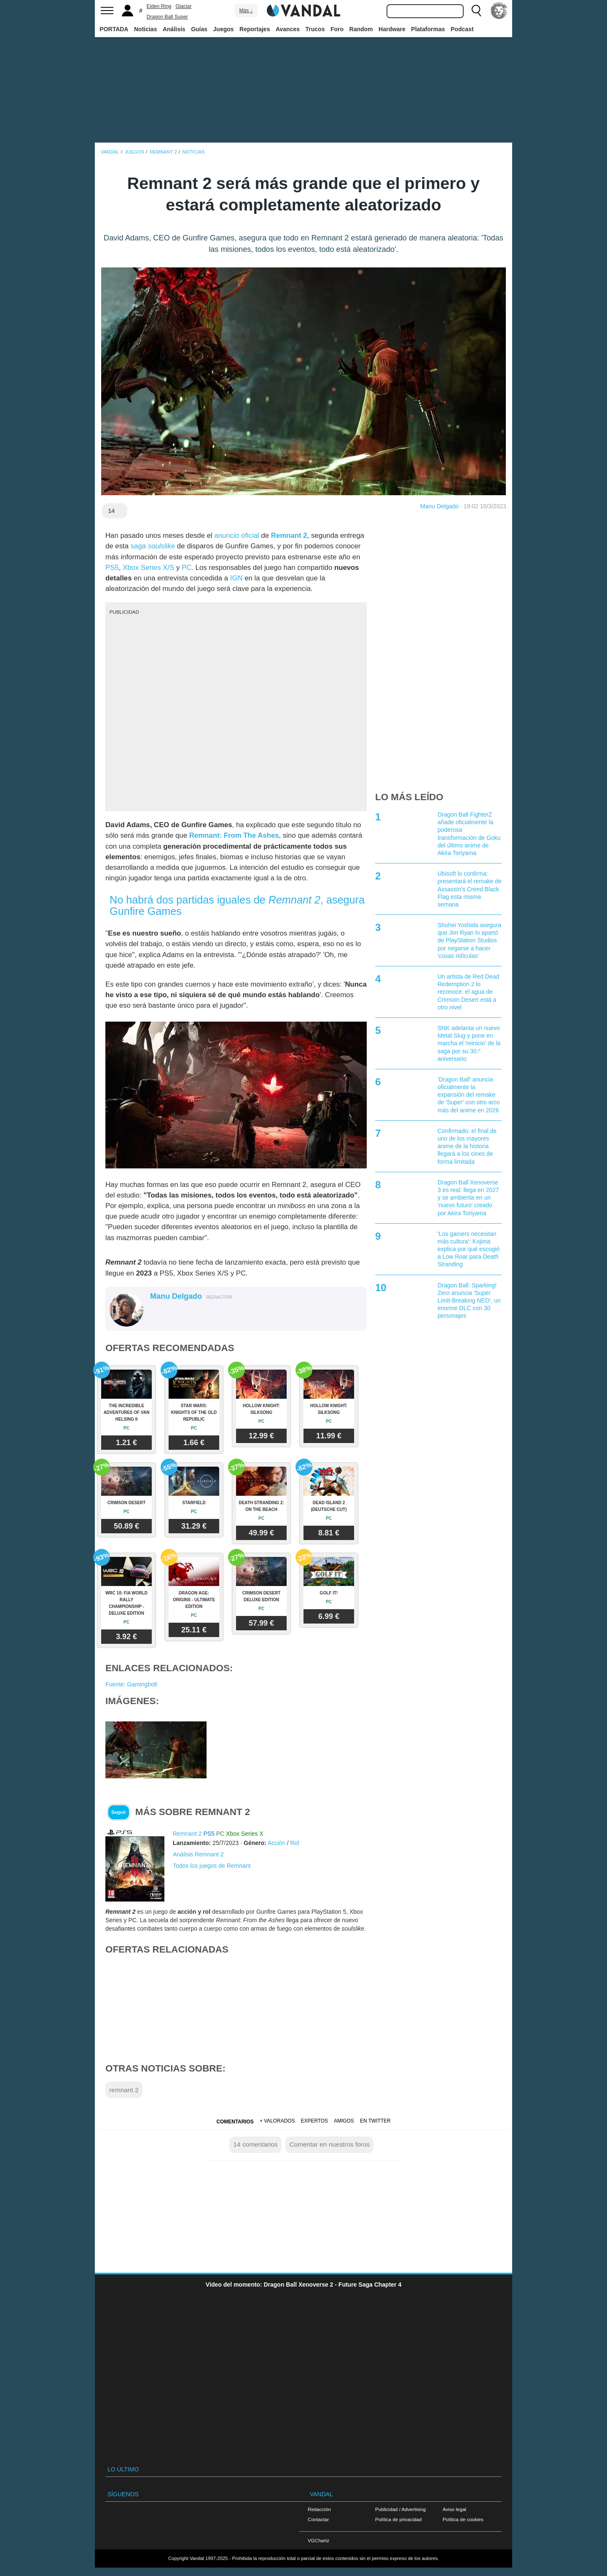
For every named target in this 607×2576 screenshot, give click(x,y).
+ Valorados (277, 2121)
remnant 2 (123, 2089)
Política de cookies (463, 2519)
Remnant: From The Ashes (234, 835)
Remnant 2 (289, 535)
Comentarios (234, 2122)
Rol (294, 1843)
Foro (337, 29)
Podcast (462, 29)
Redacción (319, 2509)
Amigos (344, 2121)
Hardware (392, 29)
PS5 (112, 568)
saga (153, 546)
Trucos (315, 29)
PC (186, 568)
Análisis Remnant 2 (198, 1854)
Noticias (145, 29)
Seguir (118, 1812)
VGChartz (318, 2540)
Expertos (314, 2121)
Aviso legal (454, 2509)
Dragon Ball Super (167, 17)
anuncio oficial (236, 535)
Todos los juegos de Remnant (211, 1865)
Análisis (174, 29)
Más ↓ (245, 10)
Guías (199, 29)
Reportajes (254, 29)
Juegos (223, 29)
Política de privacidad (398, 2519)
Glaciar (184, 6)
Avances (288, 29)
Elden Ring (159, 6)
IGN (236, 578)
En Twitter (375, 2121)
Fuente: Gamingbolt (131, 1684)
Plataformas (428, 29)
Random (361, 29)
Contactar (318, 2519)
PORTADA (113, 29)
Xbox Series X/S (148, 568)
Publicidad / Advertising (400, 2509)
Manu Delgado (439, 506)
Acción (276, 1843)
